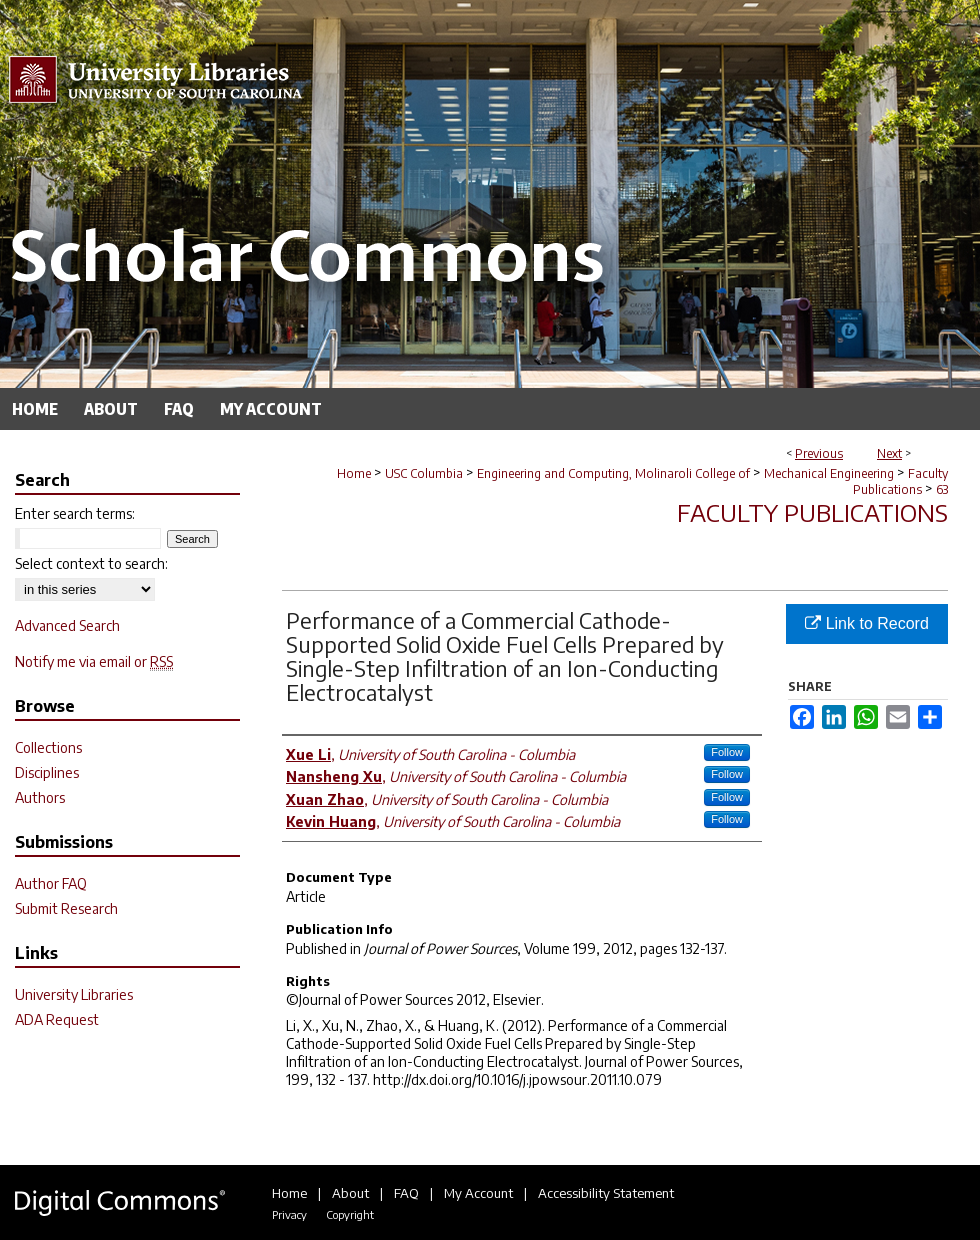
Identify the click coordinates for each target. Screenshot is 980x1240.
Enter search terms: (75, 513)
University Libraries (74, 994)
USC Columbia (424, 473)
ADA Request (57, 1019)
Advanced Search (67, 625)
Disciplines (47, 772)
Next (889, 453)
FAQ (406, 1193)
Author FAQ (51, 883)
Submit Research (66, 908)
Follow (727, 752)
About (350, 1193)
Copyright (350, 1214)
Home (354, 473)
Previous (819, 453)
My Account (478, 1193)
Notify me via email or (94, 661)
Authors (40, 797)
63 (942, 489)
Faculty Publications (900, 481)
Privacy (289, 1214)
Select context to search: (91, 563)
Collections (48, 747)
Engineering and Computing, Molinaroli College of (613, 473)
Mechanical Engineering (829, 473)
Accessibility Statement (606, 1193)
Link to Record (867, 623)
